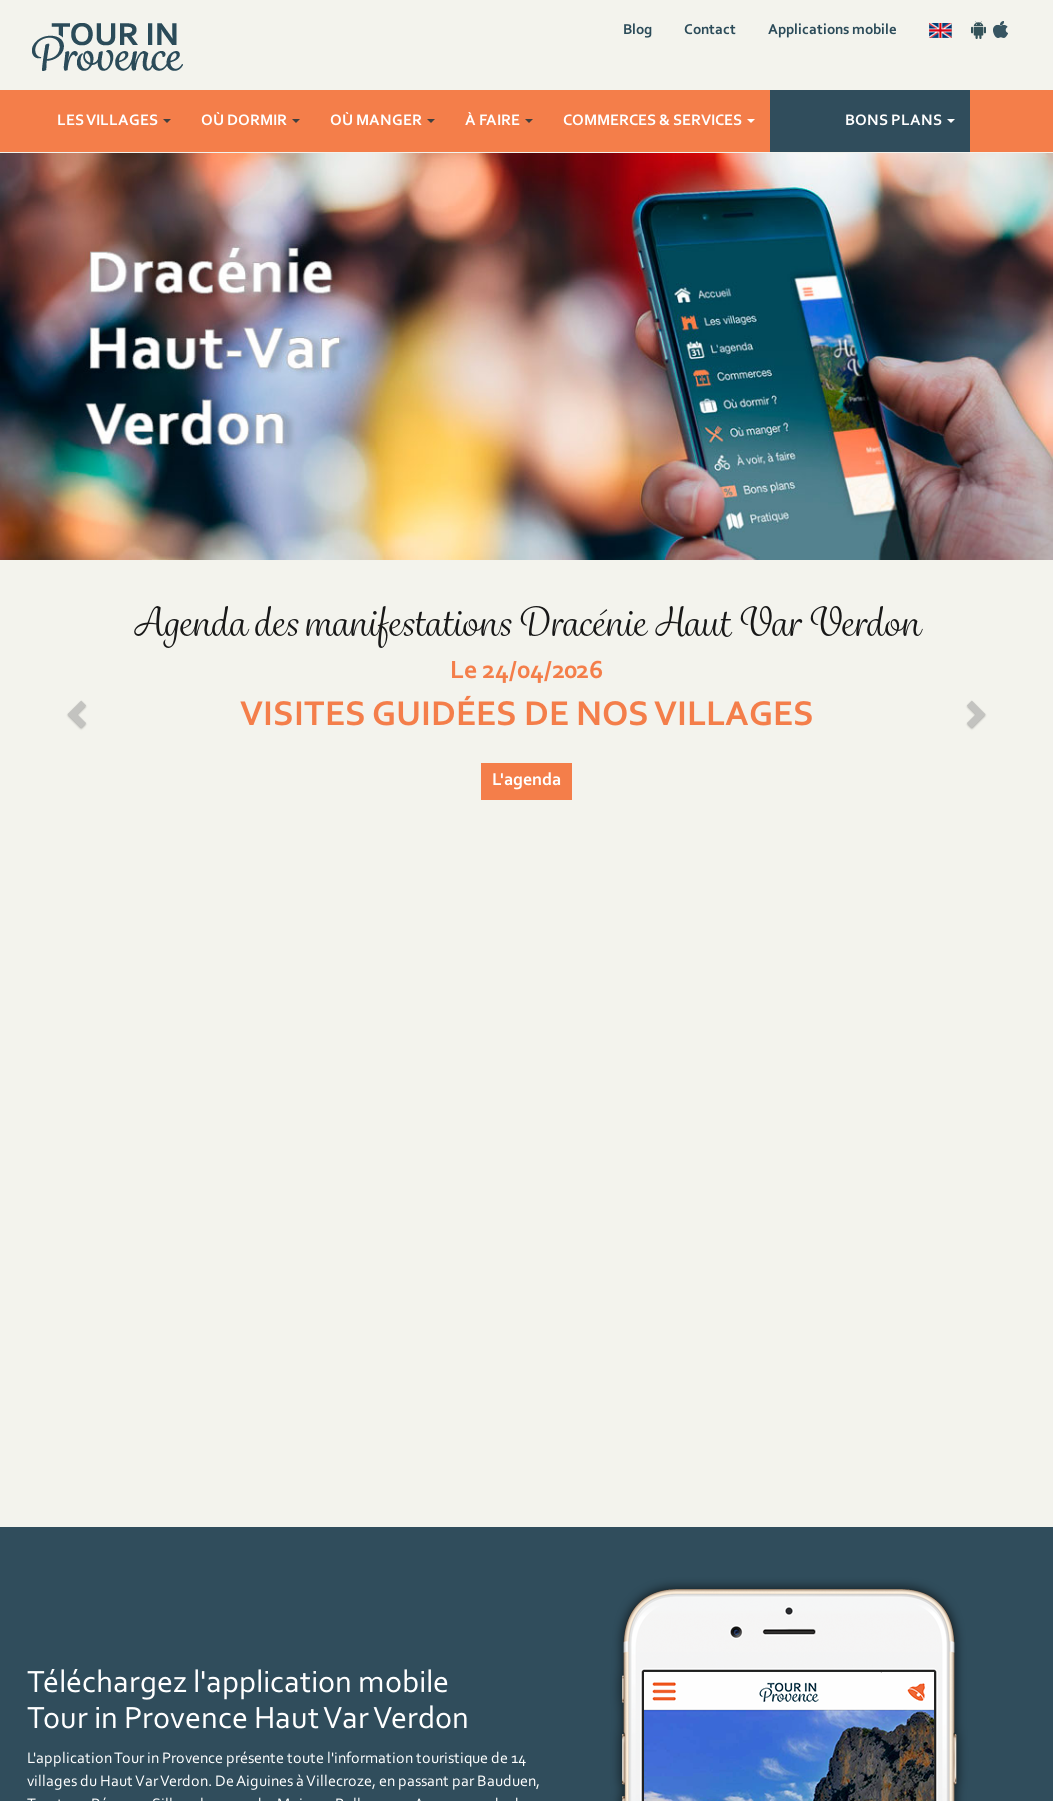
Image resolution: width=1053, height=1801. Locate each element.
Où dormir (250, 121)
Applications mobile (832, 30)
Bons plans (900, 121)
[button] (79, 708)
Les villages (114, 121)
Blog (637, 30)
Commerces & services (659, 121)
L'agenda (526, 781)
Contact (710, 30)
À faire (499, 121)
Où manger (382, 121)
